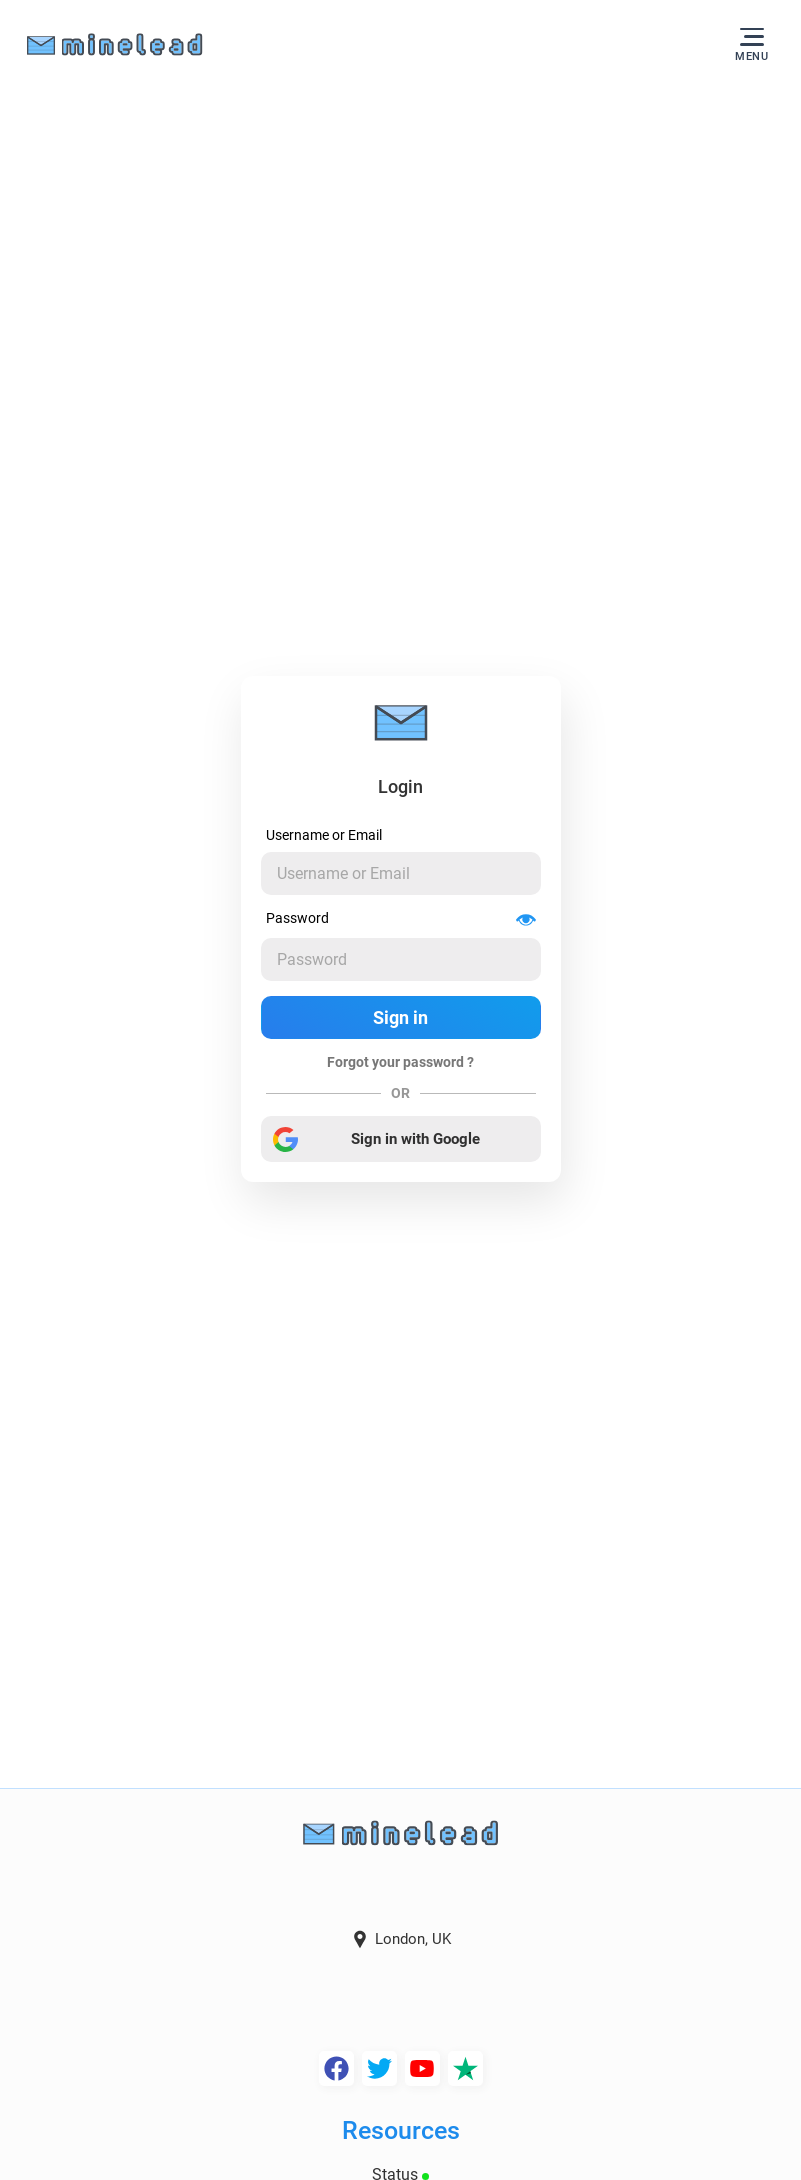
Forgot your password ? (400, 1062)
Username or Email (324, 835)
